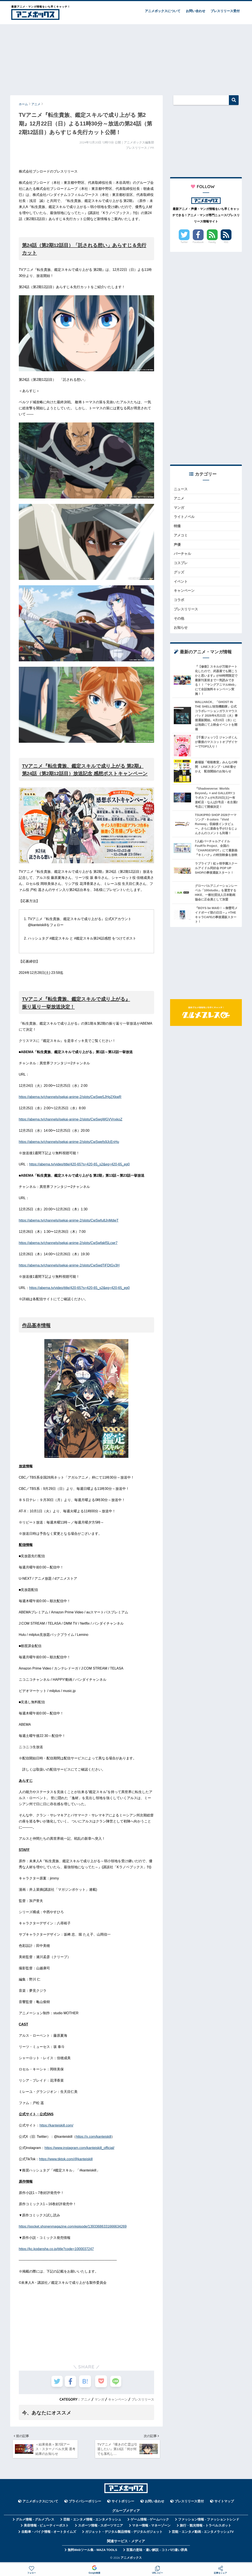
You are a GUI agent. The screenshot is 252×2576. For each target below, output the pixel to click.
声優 (177, 547)
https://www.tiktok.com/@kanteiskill (66, 2159)
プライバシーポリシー (85, 2503)
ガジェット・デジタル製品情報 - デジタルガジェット (124, 2533)
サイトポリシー (123, 2503)
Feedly (212, 242)
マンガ (96, 2399)
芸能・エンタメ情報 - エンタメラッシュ (92, 2521)
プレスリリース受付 (225, 11)
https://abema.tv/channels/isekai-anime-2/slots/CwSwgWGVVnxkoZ (70, 1119)
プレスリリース (142, 2399)
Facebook (198, 242)
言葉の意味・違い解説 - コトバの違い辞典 (156, 2552)
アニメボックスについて (162, 11)
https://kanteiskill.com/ (56, 2125)
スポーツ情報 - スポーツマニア (100, 2527)
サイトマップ (224, 2503)
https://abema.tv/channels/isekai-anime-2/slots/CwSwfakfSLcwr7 (68, 1243)
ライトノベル (185, 518)
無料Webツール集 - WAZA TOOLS (92, 2552)
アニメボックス (131, 2560)
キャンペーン (115, 2399)
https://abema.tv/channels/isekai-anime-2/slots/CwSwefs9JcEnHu (69, 1142)
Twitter (184, 242)
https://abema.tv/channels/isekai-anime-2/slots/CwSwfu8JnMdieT (69, 1220)
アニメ (82, 2399)
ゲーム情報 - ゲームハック (150, 2521)
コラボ (179, 604)
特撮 (177, 528)
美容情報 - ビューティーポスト (46, 2527)
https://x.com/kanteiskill (94, 2136)
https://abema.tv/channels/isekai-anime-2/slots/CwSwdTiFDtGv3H (69, 1265)
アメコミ (181, 537)
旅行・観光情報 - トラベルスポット (205, 2527)
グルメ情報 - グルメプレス (35, 2521)
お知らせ (181, 633)
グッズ (179, 575)
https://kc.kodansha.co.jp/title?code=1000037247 (56, 2249)
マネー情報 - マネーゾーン (151, 2527)
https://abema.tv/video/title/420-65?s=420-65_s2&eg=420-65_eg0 (79, 1164)
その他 (179, 623)
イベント (181, 585)
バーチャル (183, 556)
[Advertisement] (126, 57)
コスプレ (181, 566)
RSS (226, 242)
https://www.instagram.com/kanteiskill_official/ (79, 2148)
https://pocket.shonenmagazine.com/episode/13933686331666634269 (73, 2226)
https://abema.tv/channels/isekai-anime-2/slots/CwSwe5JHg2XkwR (70, 1097)
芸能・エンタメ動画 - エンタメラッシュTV (203, 2533)
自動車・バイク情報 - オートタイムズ (48, 2533)
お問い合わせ (195, 11)
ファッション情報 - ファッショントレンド (208, 2521)
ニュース (181, 489)
